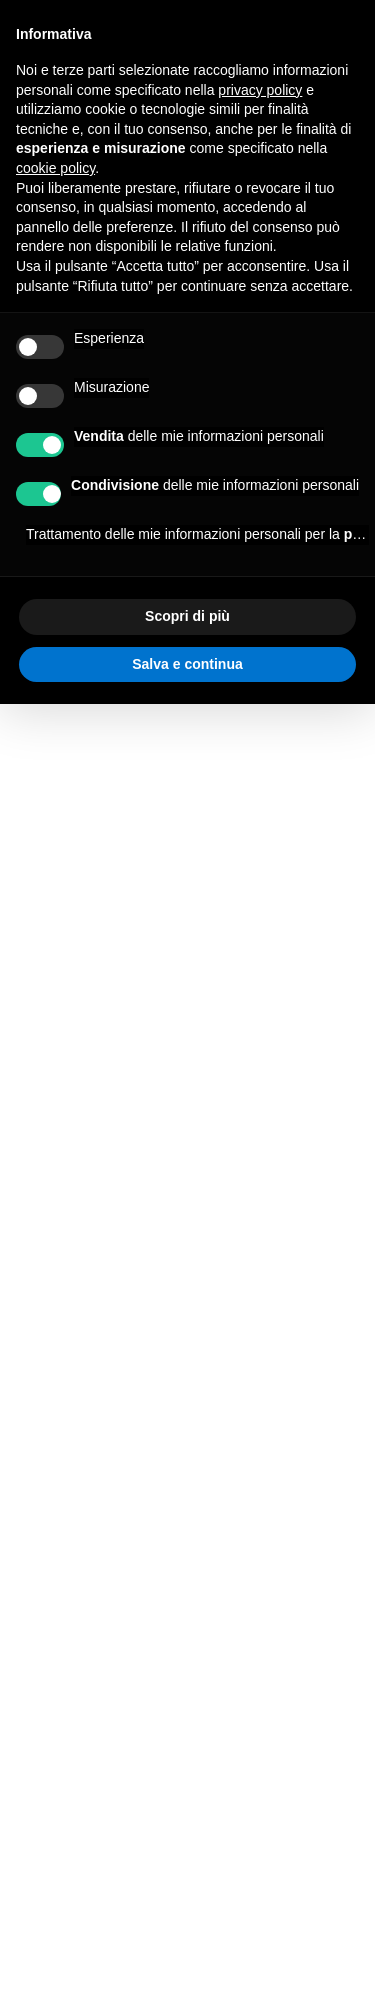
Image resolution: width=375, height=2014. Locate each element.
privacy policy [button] (260, 90)
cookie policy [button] (55, 168)
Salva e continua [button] (187, 664)
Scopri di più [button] (187, 616)
